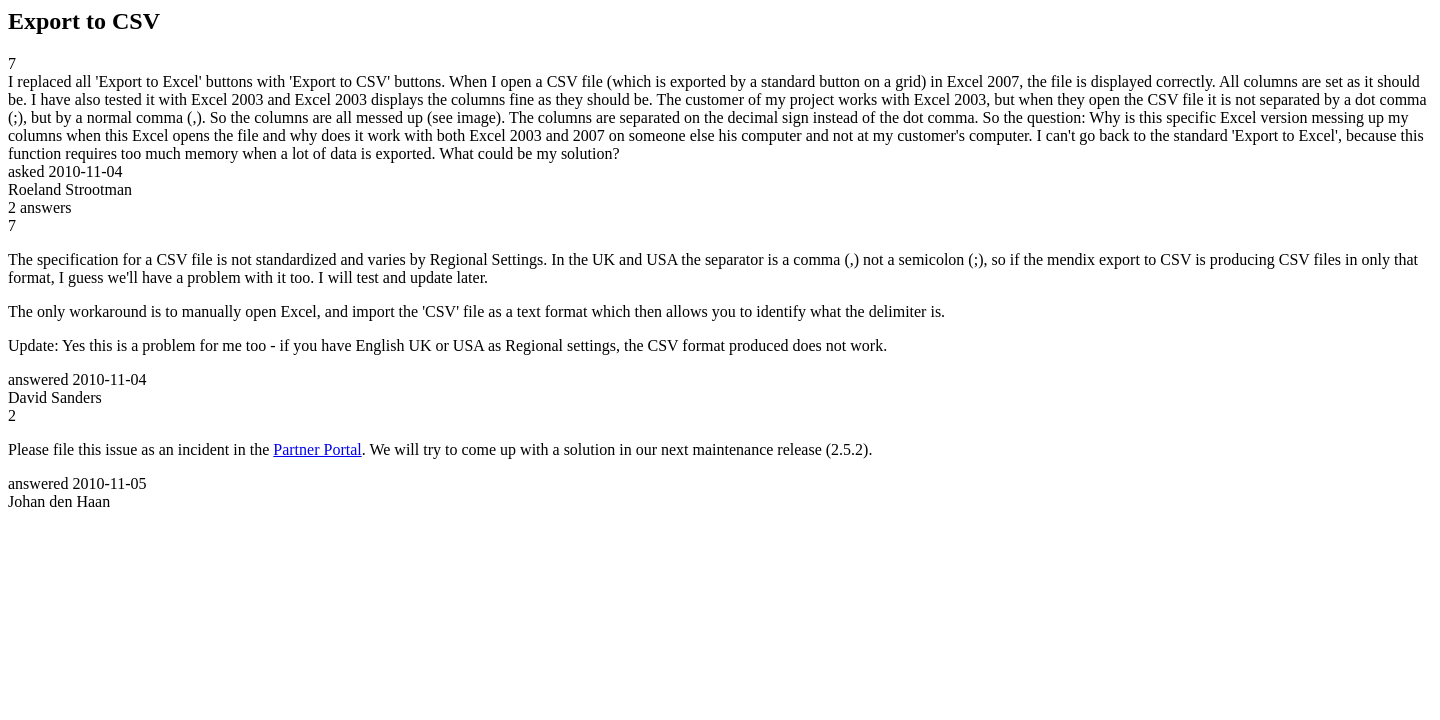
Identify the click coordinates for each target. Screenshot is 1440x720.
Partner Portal (317, 449)
